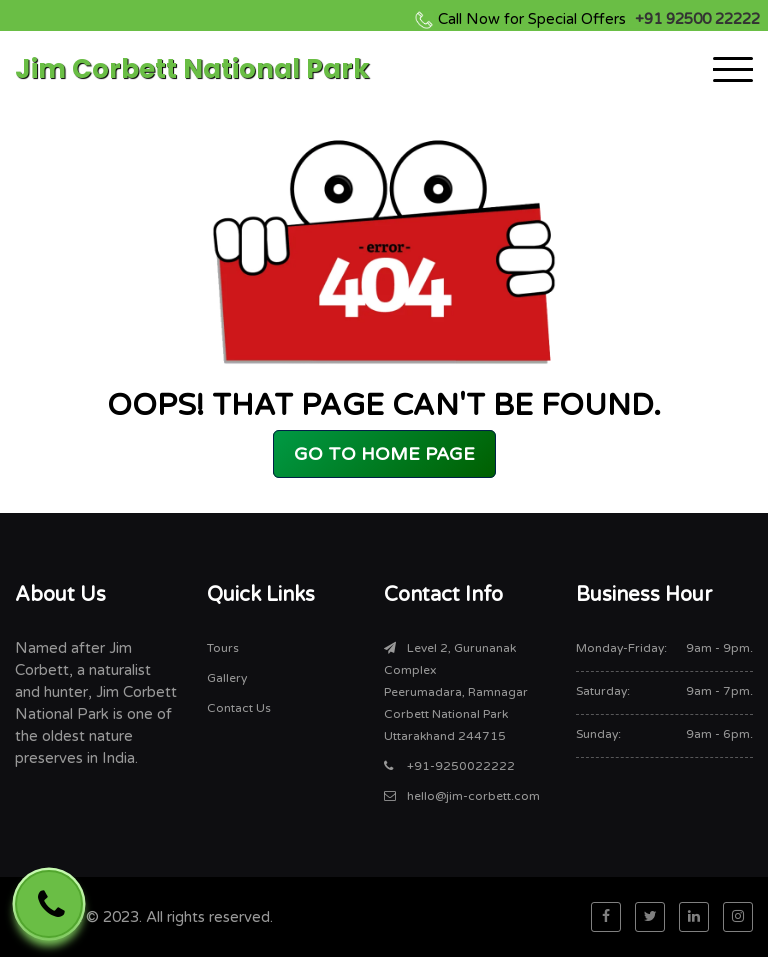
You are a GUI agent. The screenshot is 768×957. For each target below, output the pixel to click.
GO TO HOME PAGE (384, 454)
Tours (223, 648)
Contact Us (239, 708)
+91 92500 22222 (599, 19)
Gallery (227, 678)
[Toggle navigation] (733, 69)
